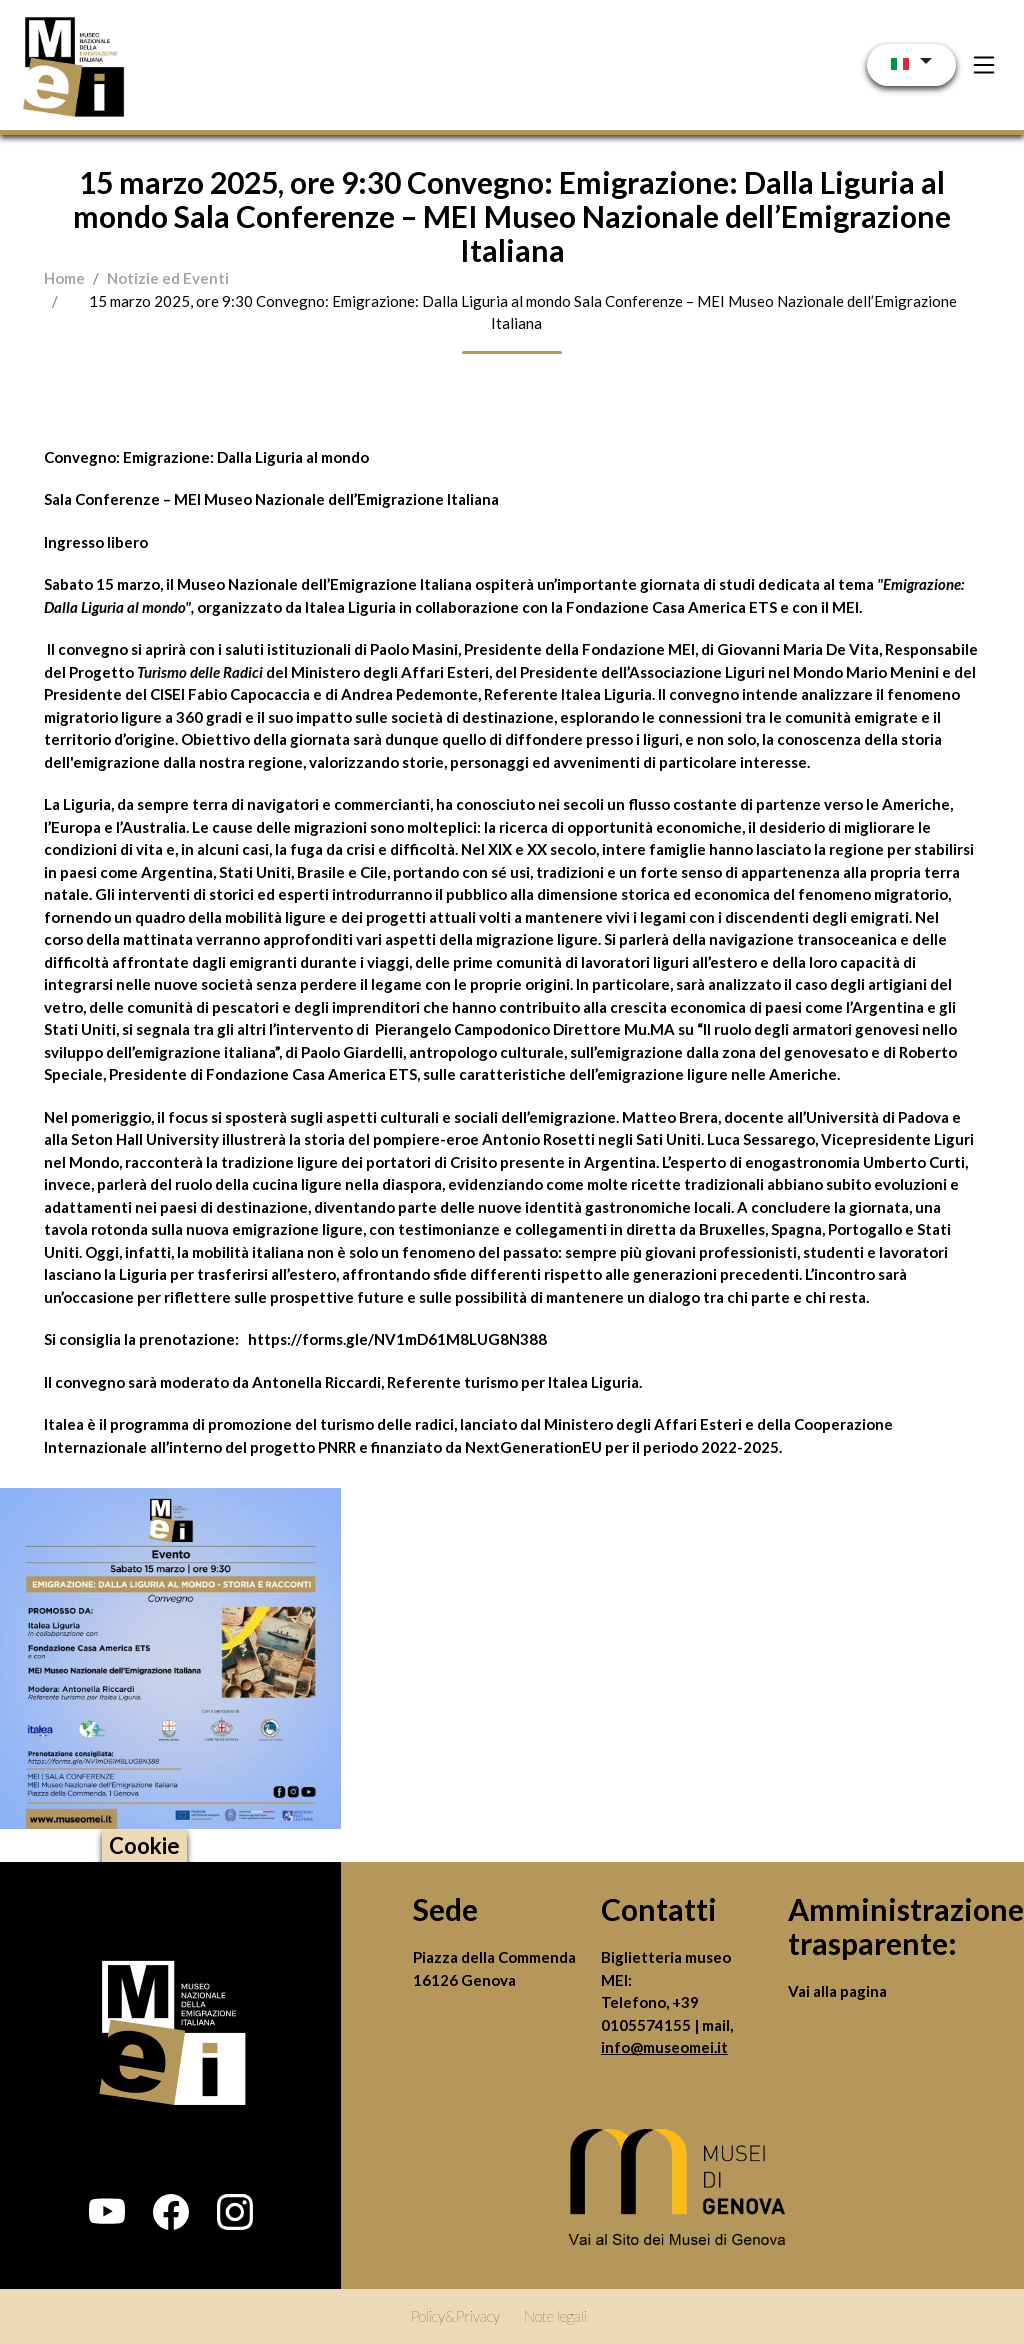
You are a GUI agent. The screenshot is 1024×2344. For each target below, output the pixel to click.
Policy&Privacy (455, 2316)
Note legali (555, 2316)
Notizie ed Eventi (168, 278)
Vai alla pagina (837, 1991)
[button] (107, 2212)
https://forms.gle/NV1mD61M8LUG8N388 (397, 1339)
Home (64, 278)
